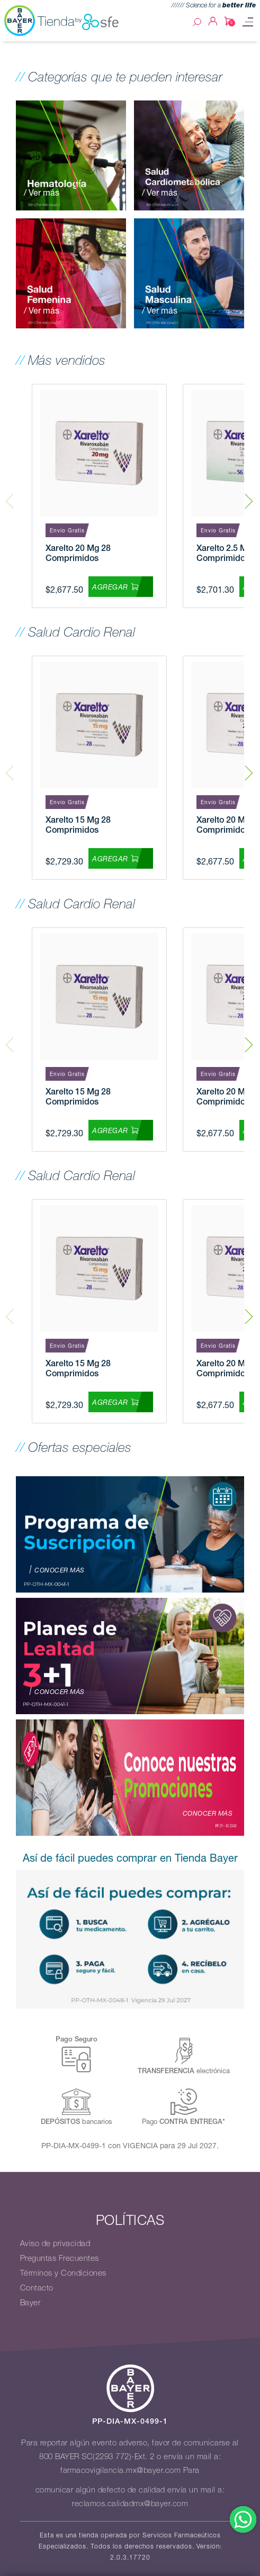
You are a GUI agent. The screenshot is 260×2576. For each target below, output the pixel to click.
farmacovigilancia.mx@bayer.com (120, 2470)
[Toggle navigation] (248, 22)
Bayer (30, 2302)
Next (248, 496)
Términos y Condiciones (63, 2273)
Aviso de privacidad (55, 2243)
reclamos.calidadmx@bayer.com (130, 2503)
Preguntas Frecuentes (59, 2258)
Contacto (36, 2288)
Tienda (78, 21)
